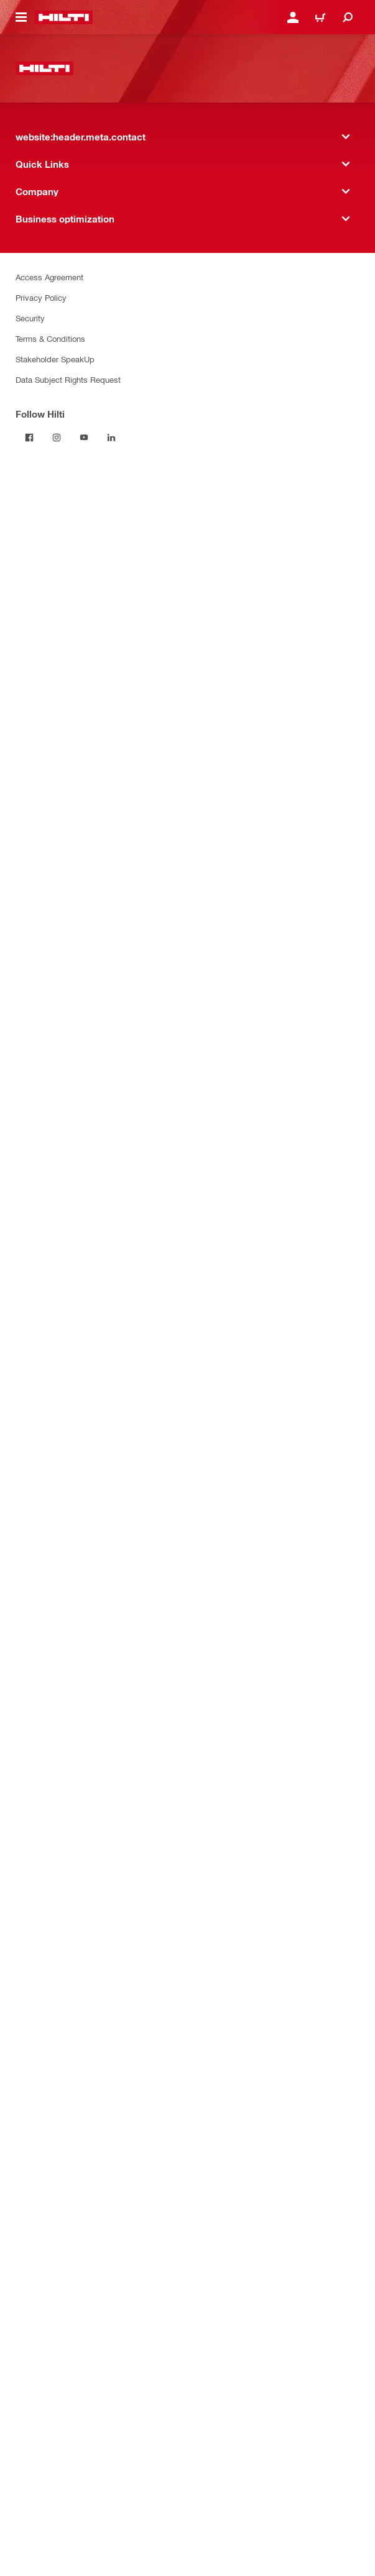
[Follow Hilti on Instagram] (56, 437)
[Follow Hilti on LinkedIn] (111, 437)
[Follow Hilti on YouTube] (84, 437)
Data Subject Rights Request (68, 379)
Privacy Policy (41, 297)
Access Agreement (49, 277)
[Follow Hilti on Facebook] (29, 437)
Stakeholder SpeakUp (55, 359)
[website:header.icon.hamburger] (21, 17)
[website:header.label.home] (64, 17)
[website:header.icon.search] (347, 17)
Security (30, 318)
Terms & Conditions (50, 338)
